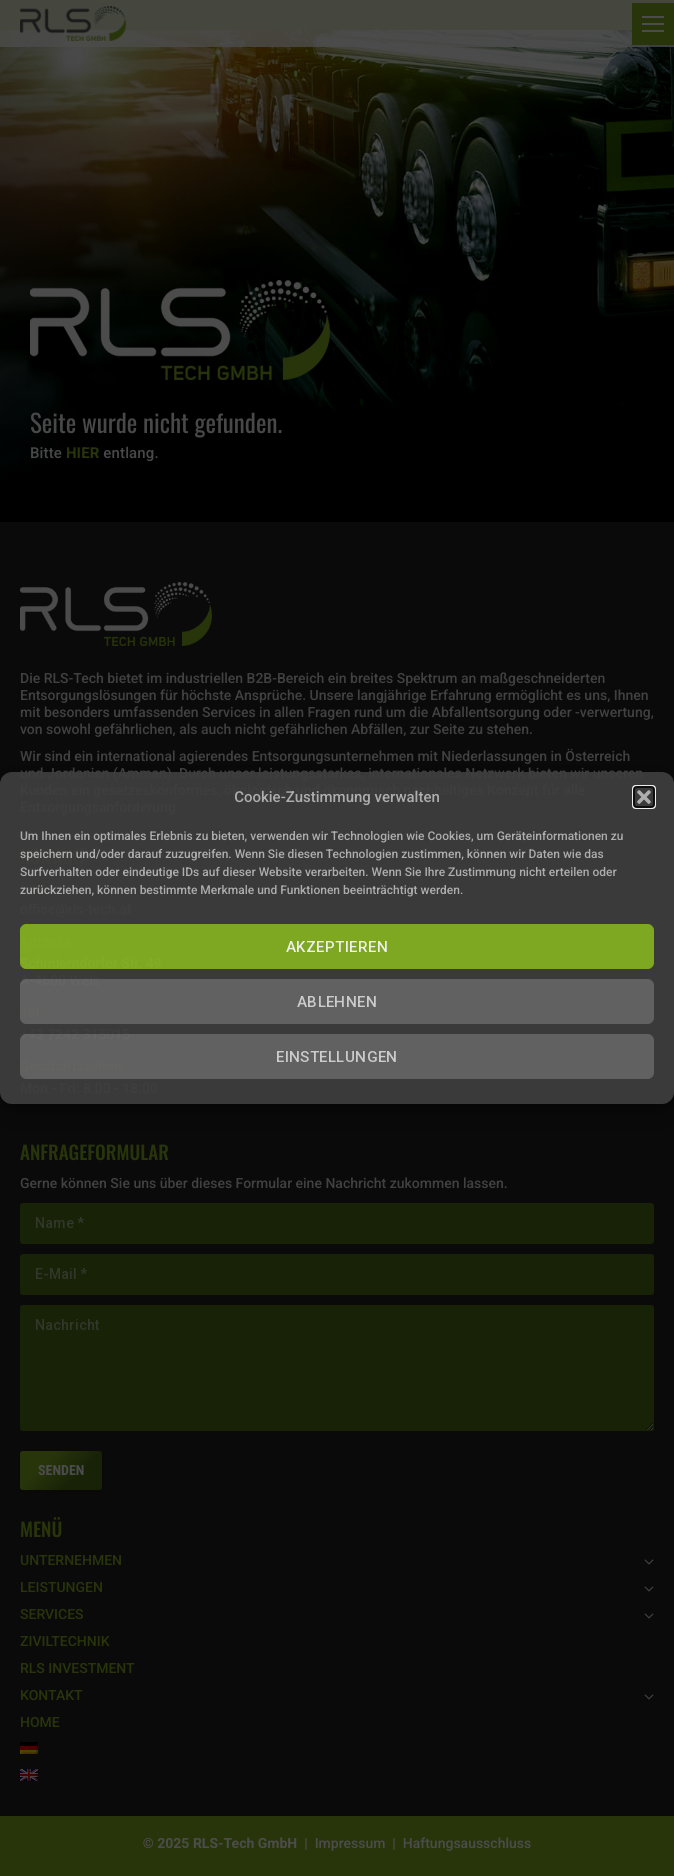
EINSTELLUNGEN (337, 1057)
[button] (644, 797)
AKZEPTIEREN (337, 947)
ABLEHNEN (337, 1002)
